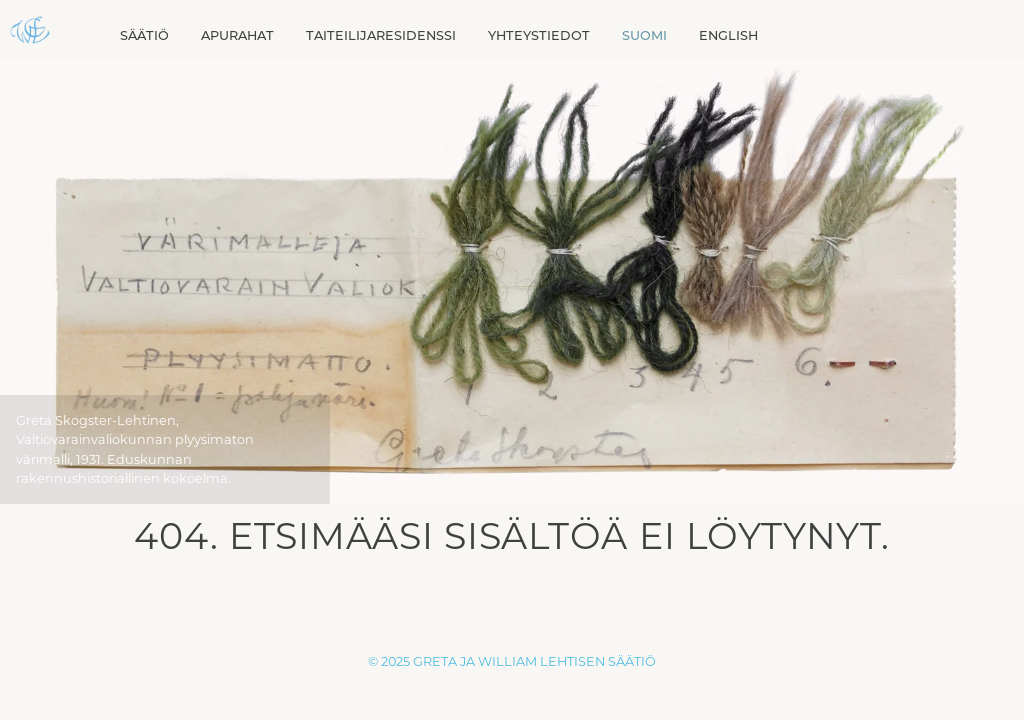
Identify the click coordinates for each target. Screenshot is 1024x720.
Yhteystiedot (539, 35)
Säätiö (144, 35)
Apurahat (237, 35)
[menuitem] (644, 35)
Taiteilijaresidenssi (381, 35)
